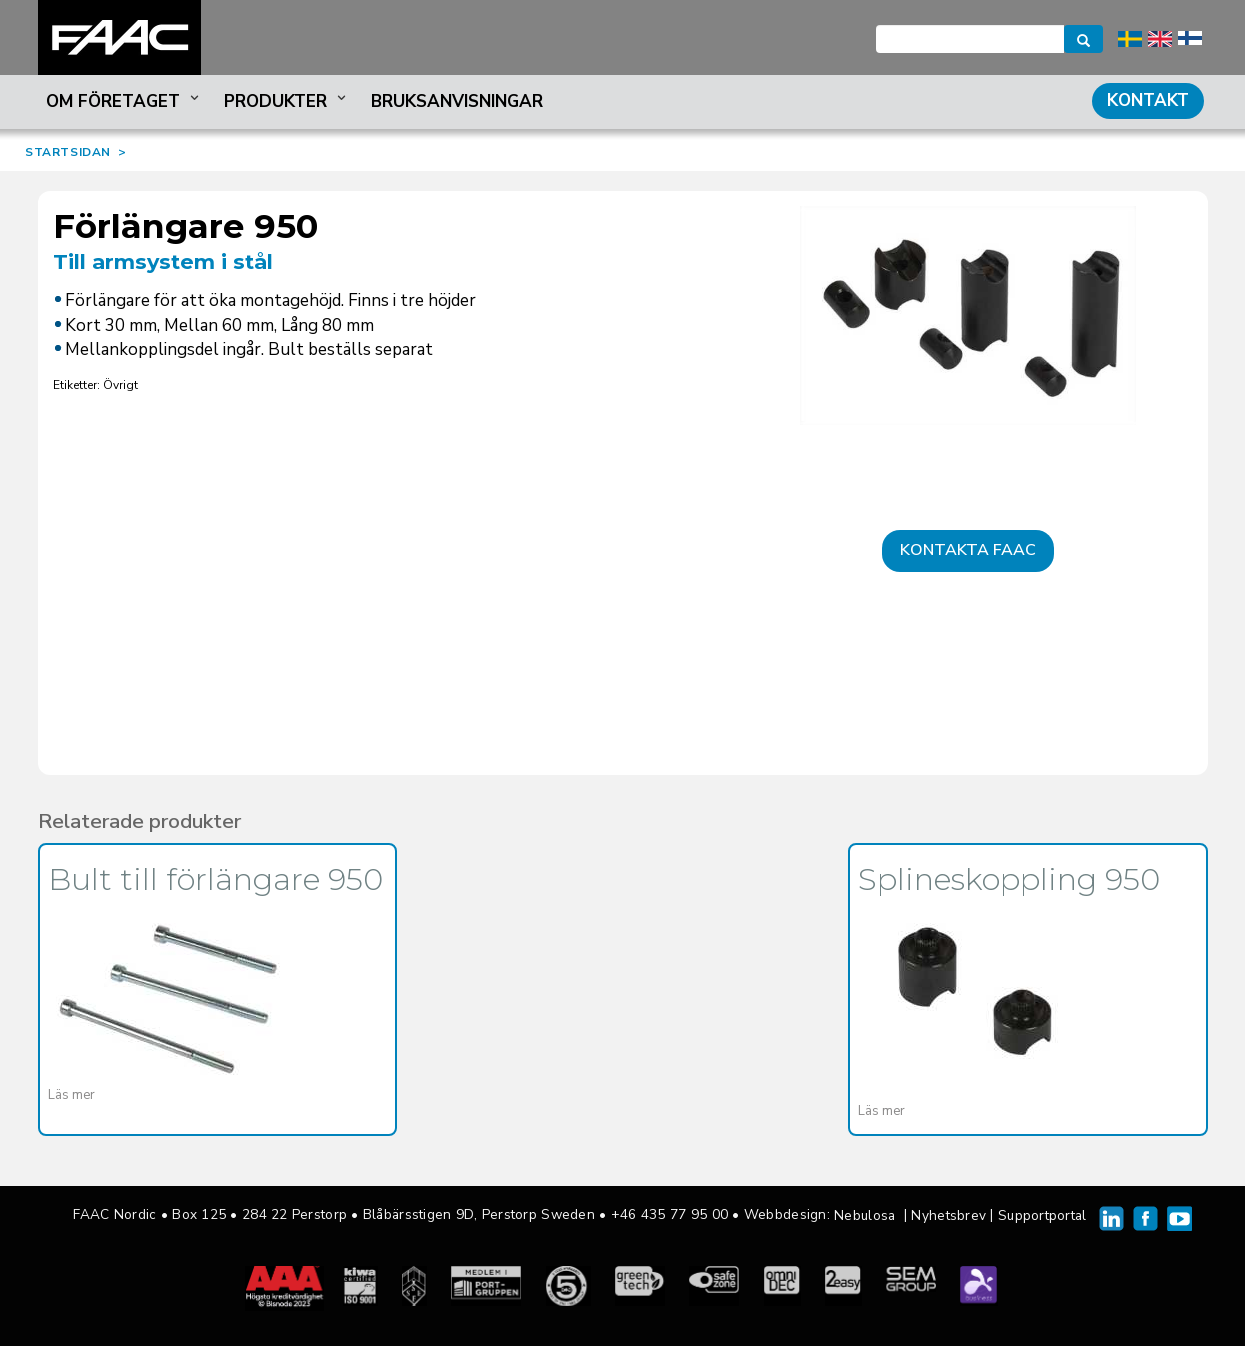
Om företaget (124, 101)
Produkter (287, 101)
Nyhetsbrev (948, 1215)
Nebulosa (864, 1215)
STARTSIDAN (68, 152)
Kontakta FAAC (968, 550)
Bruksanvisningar (457, 101)
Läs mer (71, 1095)
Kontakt (1148, 100)
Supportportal (1042, 1215)
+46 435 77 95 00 (669, 1214)
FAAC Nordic (119, 37)
